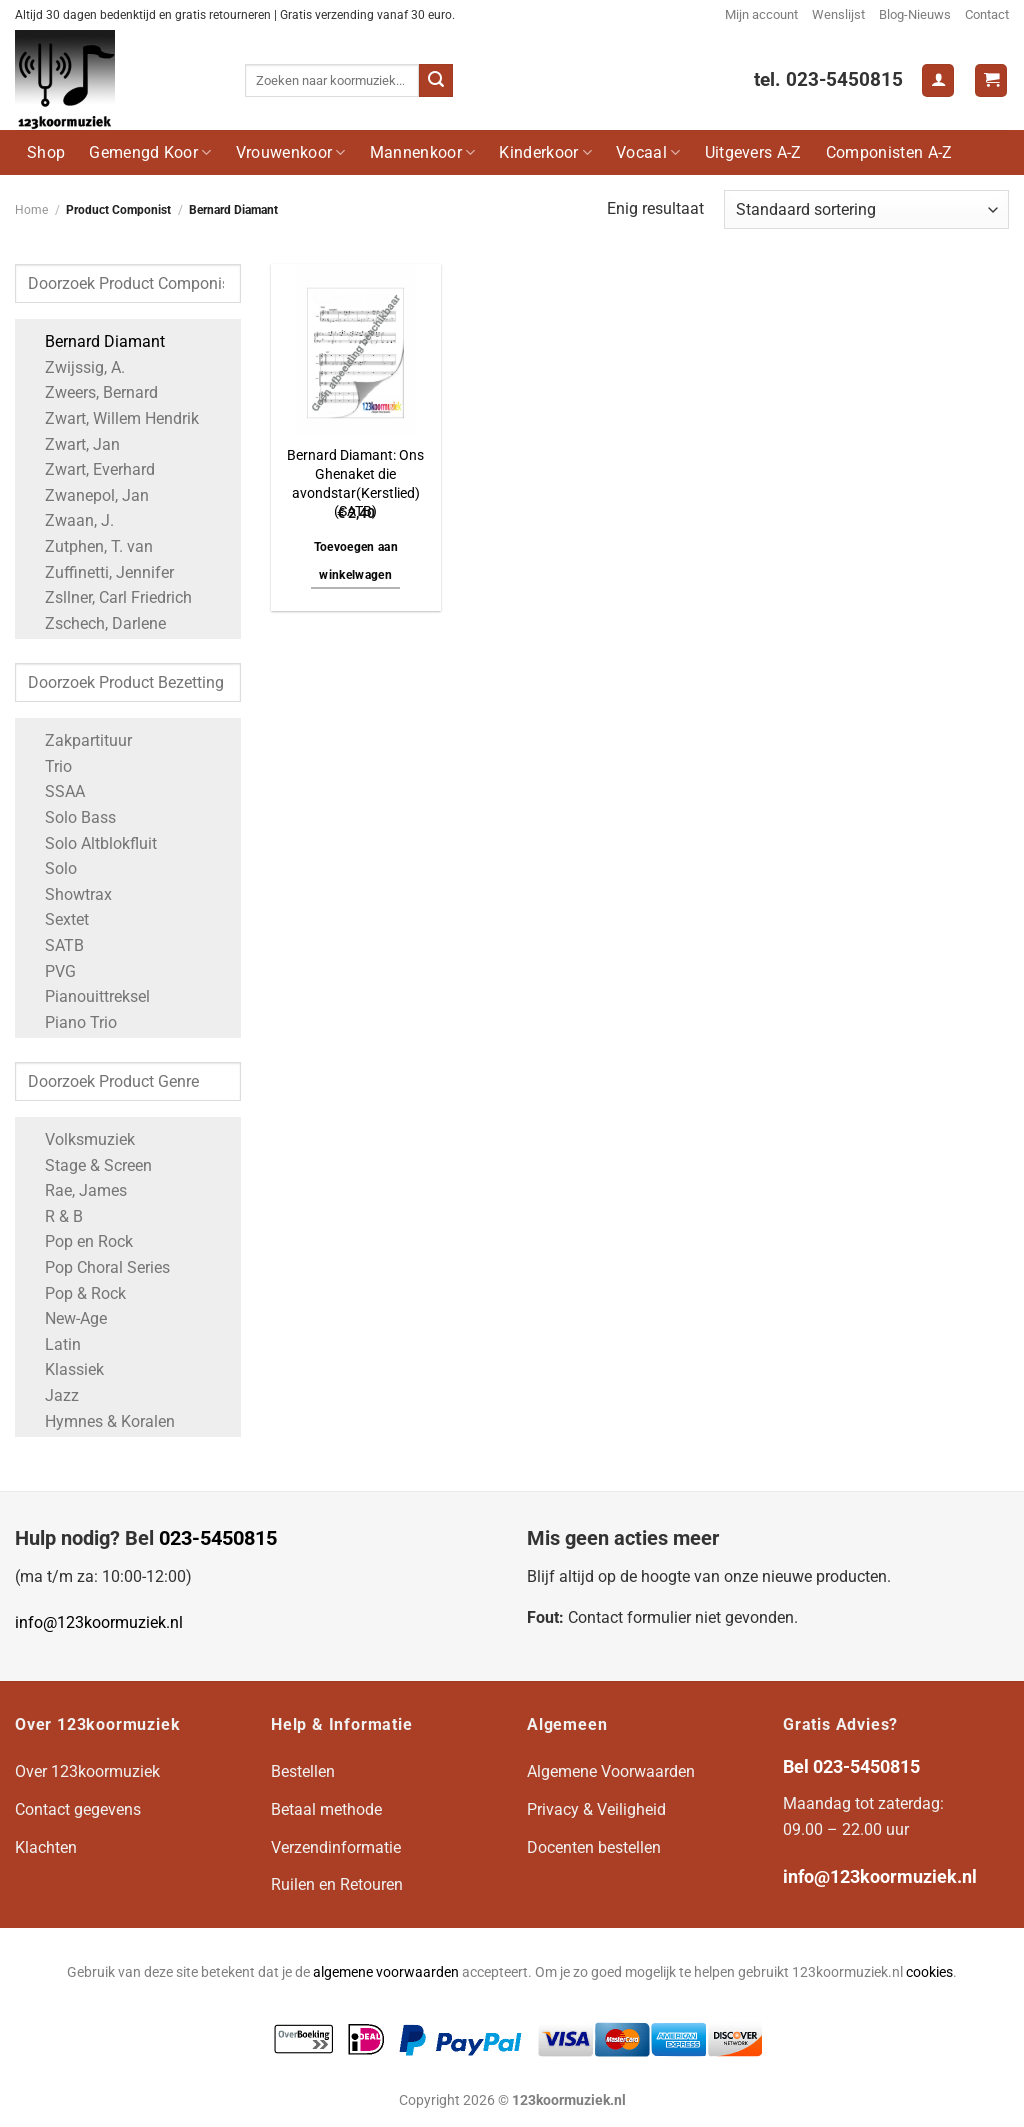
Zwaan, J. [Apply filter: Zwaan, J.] (69, 520)
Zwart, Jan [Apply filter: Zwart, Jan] (72, 444)
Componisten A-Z (889, 152)
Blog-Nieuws (915, 14)
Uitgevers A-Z (753, 152)
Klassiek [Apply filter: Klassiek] (64, 1369)
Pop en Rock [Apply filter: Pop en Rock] (79, 1241)
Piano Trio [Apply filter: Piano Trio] (71, 1022)
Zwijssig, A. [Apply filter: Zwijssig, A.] (75, 367)
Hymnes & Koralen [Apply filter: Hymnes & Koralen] (100, 1421)
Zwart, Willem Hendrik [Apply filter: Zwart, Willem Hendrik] (112, 418)
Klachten (46, 1847)
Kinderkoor (545, 152)
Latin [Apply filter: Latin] (53, 1344)
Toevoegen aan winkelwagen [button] (356, 561)
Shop (46, 152)
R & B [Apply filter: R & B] (54, 1216)
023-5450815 (218, 1538)
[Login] (938, 80)
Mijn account (761, 14)
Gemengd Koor (150, 152)
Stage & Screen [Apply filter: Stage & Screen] (88, 1165)
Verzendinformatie (336, 1847)
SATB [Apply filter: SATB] (54, 945)
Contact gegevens (78, 1809)
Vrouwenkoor (291, 152)
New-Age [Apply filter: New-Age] (66, 1318)
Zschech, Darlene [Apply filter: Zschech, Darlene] (95, 623)
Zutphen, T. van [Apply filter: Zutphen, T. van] (89, 546)
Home (31, 210)
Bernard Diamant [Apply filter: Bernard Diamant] (95, 341)
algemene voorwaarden (386, 1972)
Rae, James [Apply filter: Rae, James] (76, 1190)
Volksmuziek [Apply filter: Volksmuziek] (80, 1139)
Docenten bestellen (594, 1847)
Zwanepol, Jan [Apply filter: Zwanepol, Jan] (87, 495)
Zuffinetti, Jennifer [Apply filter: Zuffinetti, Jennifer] (99, 572)
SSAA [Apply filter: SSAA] (55, 791)
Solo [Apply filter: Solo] (51, 868)
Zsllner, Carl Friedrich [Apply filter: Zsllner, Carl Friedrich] (108, 597)
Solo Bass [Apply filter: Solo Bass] (70, 817)
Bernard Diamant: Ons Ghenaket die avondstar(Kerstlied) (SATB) (355, 483)
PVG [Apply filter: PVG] (50, 971)
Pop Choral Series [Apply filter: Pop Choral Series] (97, 1267)
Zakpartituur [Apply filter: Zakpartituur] (78, 740)
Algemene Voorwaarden (611, 1771)
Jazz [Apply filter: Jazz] (52, 1395)
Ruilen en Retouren (337, 1884)
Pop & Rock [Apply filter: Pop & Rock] (75, 1293)
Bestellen (303, 1771)
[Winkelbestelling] (866, 209)
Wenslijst (838, 14)
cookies (929, 1972)
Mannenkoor (423, 152)
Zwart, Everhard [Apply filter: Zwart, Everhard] (90, 469)
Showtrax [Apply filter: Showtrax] (68, 894)
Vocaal (648, 152)
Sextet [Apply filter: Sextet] (57, 919)
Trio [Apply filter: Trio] (48, 766)
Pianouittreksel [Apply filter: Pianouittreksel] (87, 996)
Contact (987, 14)
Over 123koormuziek (87, 1771)
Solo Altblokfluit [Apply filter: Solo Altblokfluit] (91, 843)
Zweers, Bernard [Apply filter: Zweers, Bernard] (91, 392)
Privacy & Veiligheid (596, 1809)
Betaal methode (326, 1809)
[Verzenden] (436, 81)
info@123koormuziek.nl (99, 1622)
